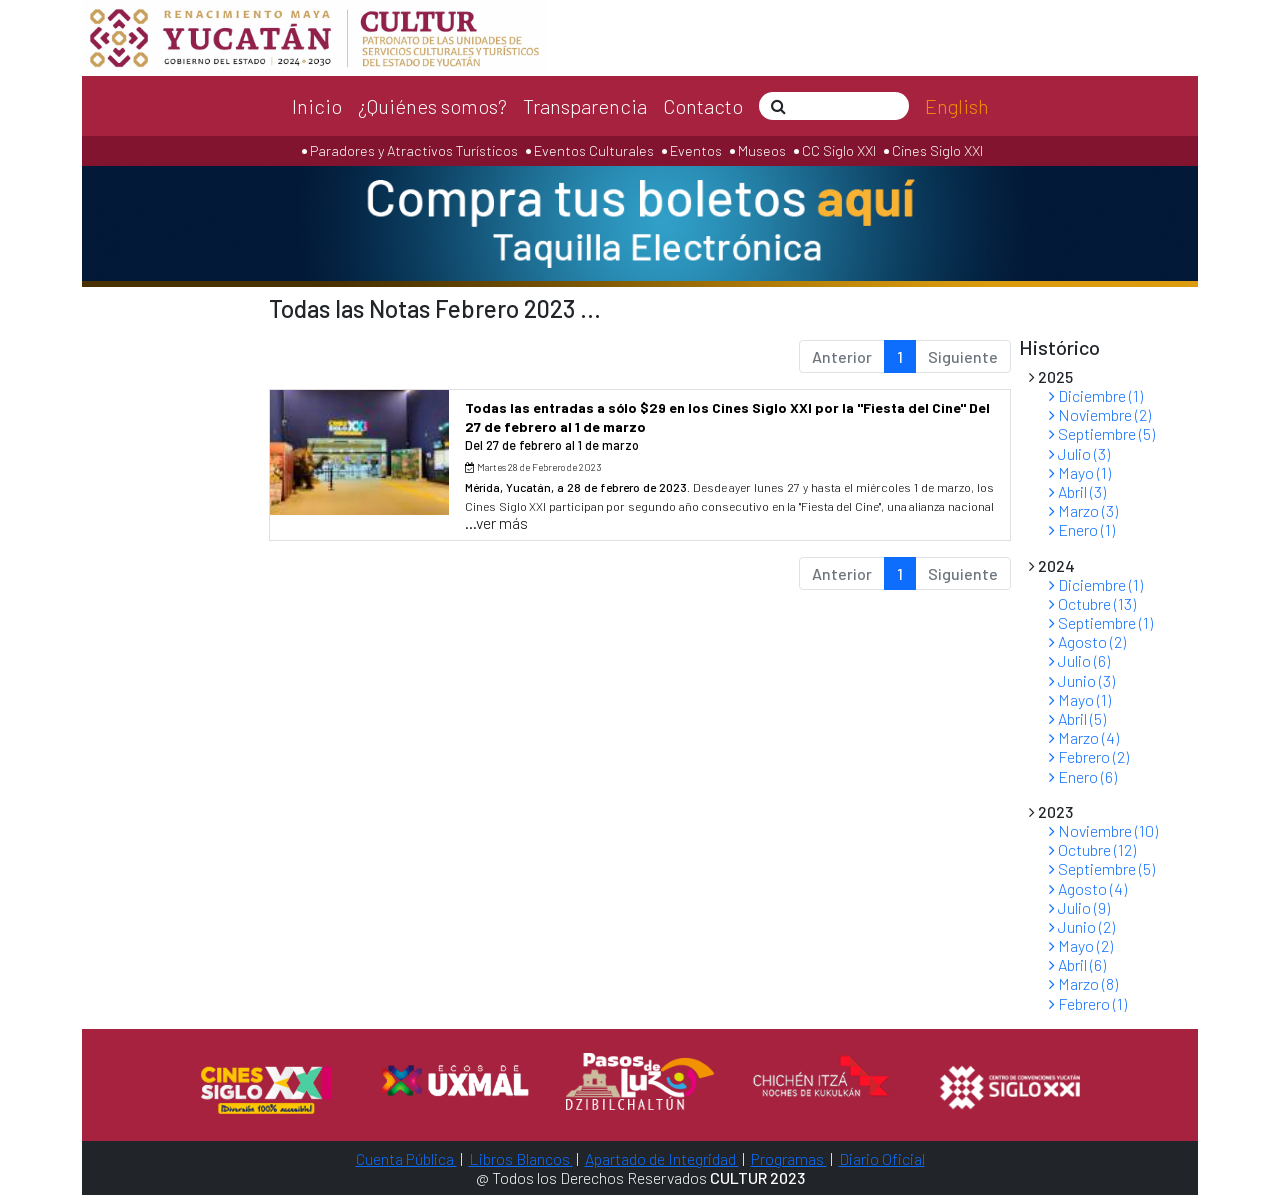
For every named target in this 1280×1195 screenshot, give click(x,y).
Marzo (1083, 510)
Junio (1082, 680)
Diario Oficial (882, 1158)
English (957, 106)
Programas (789, 1158)
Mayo (1080, 472)
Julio (1079, 453)
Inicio (317, 106)
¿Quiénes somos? (432, 106)
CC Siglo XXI (839, 150)
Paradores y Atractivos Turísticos (412, 150)
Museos (760, 150)
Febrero (1089, 756)
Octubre (1092, 603)
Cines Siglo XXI (936, 150)
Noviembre (1100, 414)
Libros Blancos (521, 1158)
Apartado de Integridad (662, 1158)
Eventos (696, 150)
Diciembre (1096, 395)
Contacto (703, 106)
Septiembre (1102, 433)
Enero (1082, 529)
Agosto (1087, 641)
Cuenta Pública (406, 1158)
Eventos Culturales (594, 150)
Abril (1077, 491)
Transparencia (585, 106)
